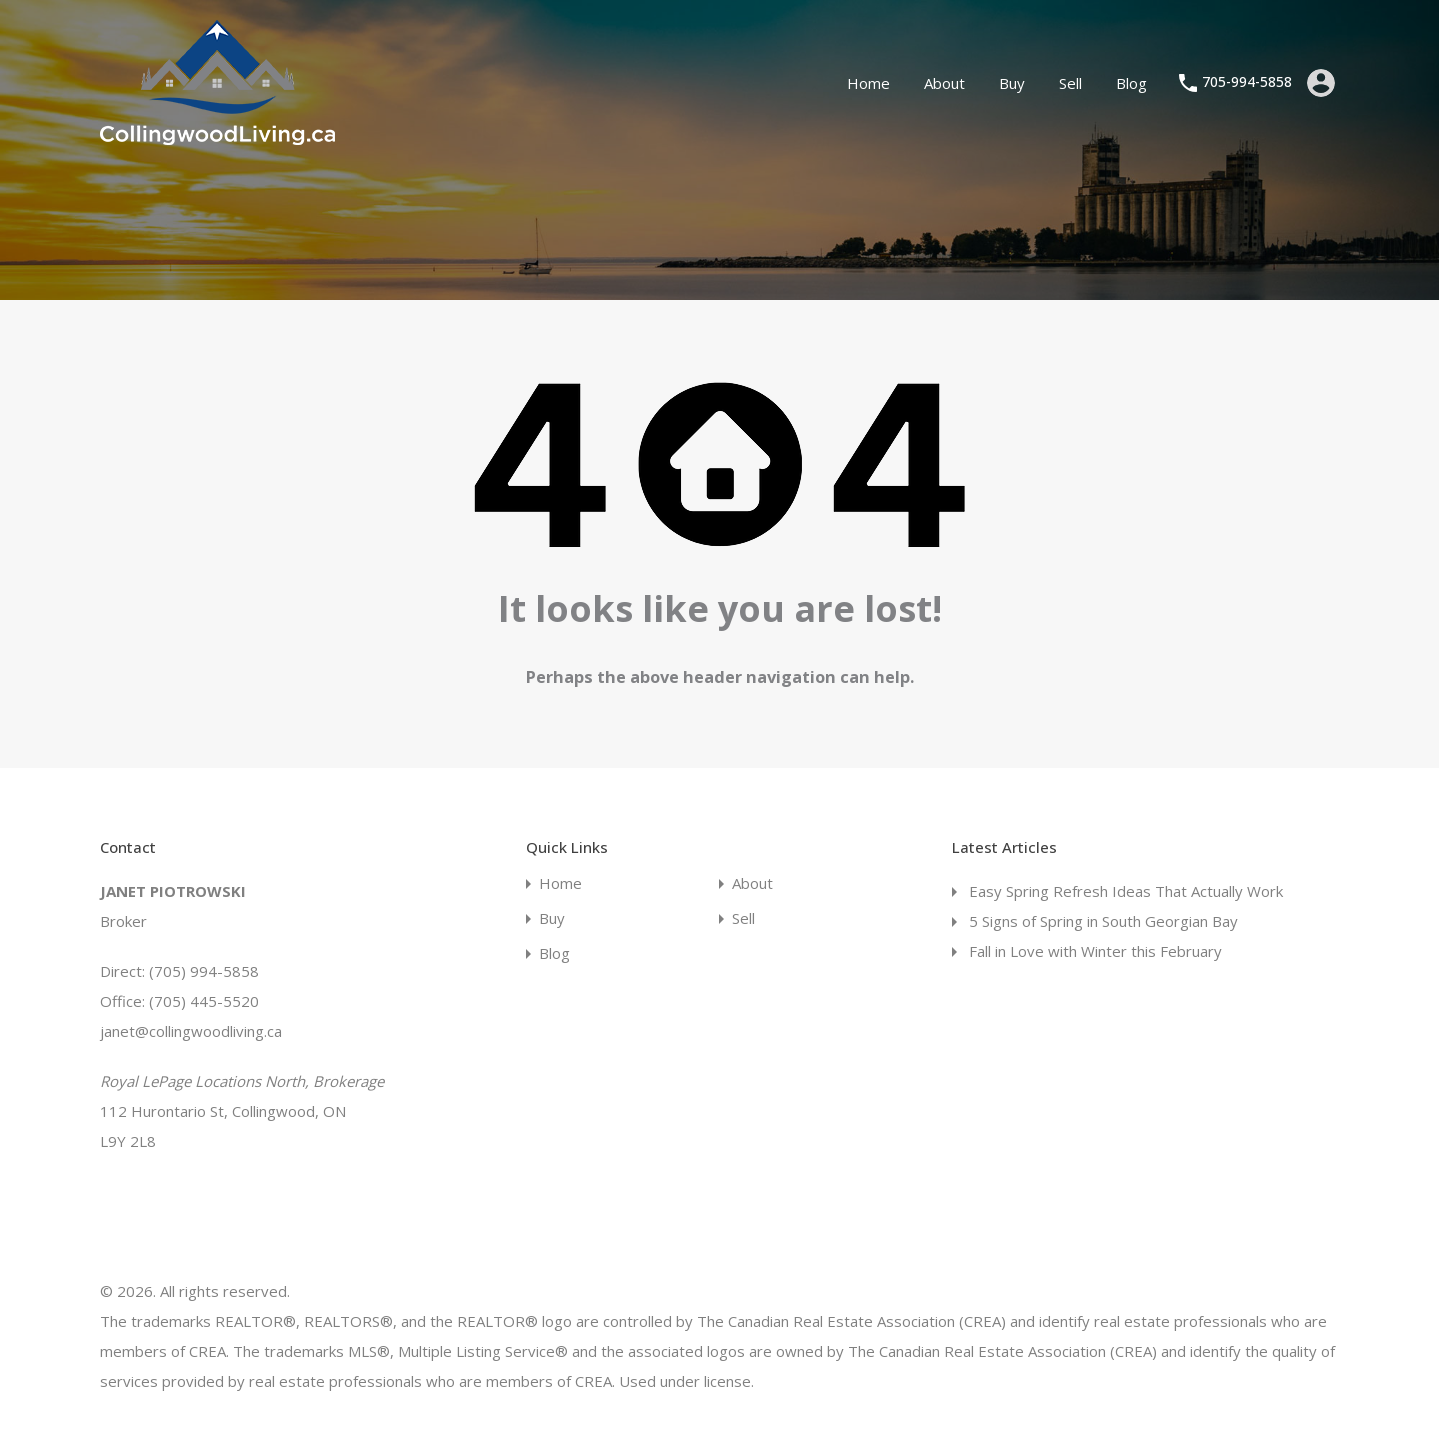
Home (868, 83)
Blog (1131, 83)
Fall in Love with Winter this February (1095, 951)
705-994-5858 (1247, 82)
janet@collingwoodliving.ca (191, 1031)
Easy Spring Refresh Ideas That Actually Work (1126, 891)
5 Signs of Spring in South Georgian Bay (1103, 921)
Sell (1070, 83)
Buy (1012, 83)
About (944, 83)
